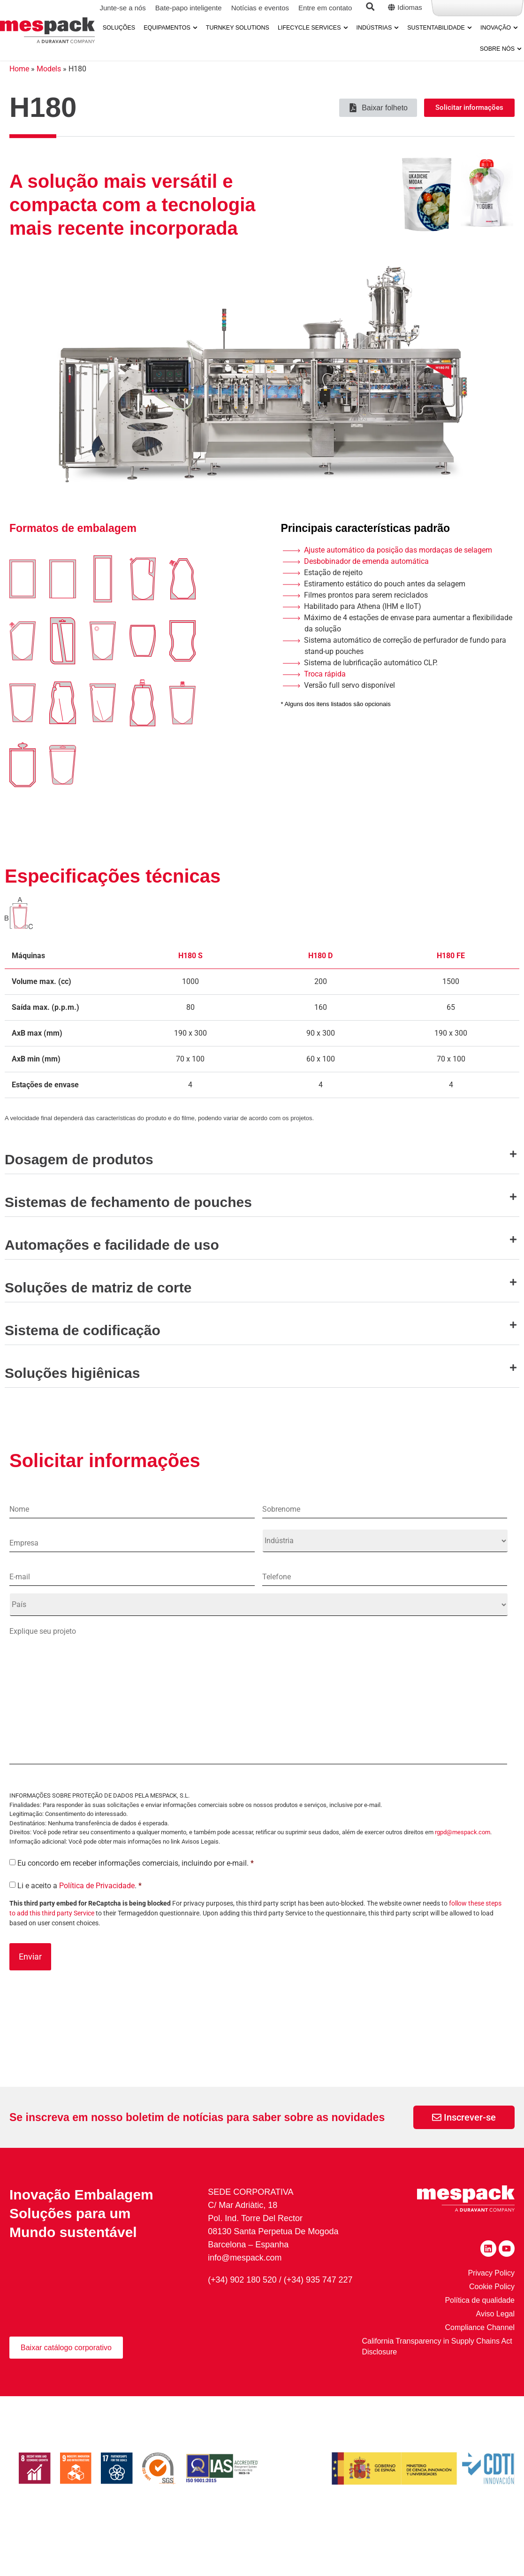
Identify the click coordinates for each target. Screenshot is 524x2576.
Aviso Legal (495, 2337)
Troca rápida (325, 689)
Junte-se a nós (122, 8)
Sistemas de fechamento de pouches (128, 1218)
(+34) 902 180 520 (242, 2302)
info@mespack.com (245, 2281)
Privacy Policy (491, 2296)
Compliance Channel (480, 2350)
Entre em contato (325, 8)
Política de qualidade (480, 2323)
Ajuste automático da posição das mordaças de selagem (398, 565)
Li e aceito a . (79, 1910)
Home (19, 84)
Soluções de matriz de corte (98, 1303)
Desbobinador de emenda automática (366, 577)
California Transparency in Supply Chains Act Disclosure (438, 2369)
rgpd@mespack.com (462, 1856)
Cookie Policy (492, 2310)
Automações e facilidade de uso (112, 1261)
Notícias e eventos (260, 8)
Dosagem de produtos (79, 1175)
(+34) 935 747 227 (319, 2302)
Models (49, 84)
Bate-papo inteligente (188, 8)
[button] (262, 1168)
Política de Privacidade (97, 1909)
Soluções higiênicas (72, 1389)
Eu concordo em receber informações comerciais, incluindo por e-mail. (135, 1887)
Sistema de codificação (82, 1346)
